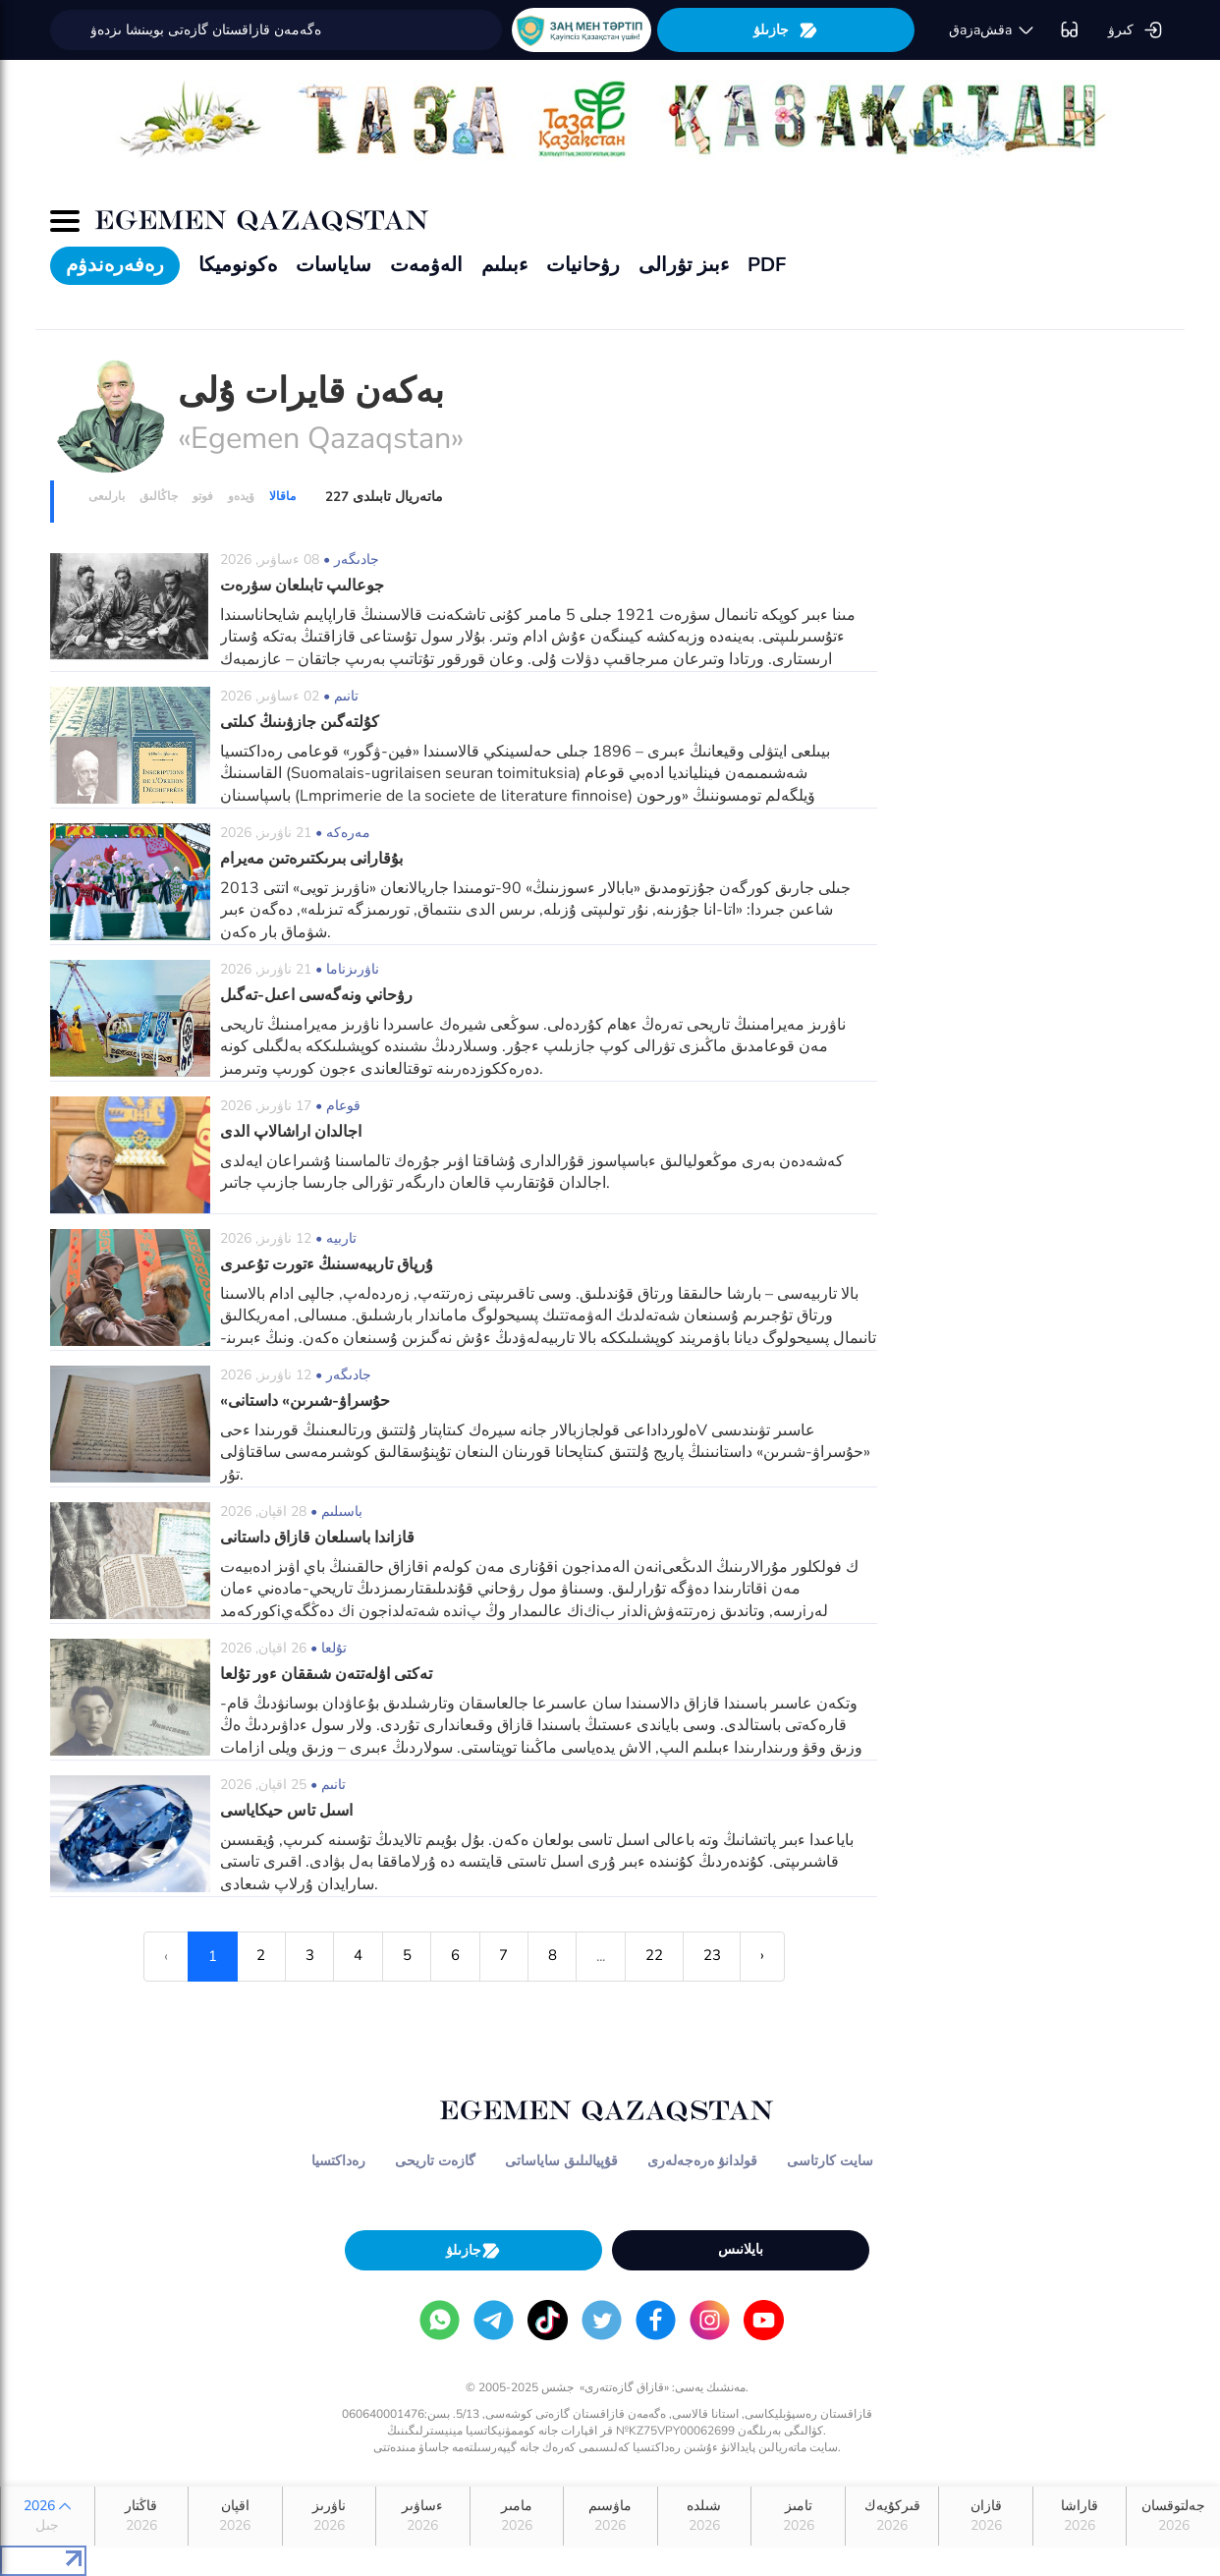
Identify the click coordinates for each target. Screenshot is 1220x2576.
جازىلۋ (785, 30)
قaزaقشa (992, 30)
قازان (986, 2516)
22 (656, 1956)
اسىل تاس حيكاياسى (286, 1810)
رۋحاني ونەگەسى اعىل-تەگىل (316, 995)
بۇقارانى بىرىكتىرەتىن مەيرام (311, 858)
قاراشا (1080, 2516)
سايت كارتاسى (830, 2161)
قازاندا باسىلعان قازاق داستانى (317, 1537)
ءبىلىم (504, 265)
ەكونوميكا (237, 265)
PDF (767, 265)
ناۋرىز (329, 2516)
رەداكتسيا (338, 2161)
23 (714, 1956)
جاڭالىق (158, 496)
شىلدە (705, 2516)
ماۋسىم (610, 2516)
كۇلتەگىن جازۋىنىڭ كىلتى (299, 722)
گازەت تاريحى (435, 2161)
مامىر (517, 2516)
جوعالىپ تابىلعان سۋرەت (302, 585)
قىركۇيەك (892, 2516)
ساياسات (333, 265)
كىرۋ (1135, 30)
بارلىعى (106, 496)
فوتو (203, 496)
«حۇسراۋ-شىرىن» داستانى (305, 1401)
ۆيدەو (241, 496)
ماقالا (282, 496)
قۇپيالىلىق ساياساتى (561, 2161)
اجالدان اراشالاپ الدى (290, 1132)
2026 (47, 2516)
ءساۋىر (423, 2516)
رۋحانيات (583, 265)
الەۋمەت (426, 265)
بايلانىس (740, 2249)
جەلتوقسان (1173, 2516)
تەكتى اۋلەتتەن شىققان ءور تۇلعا (326, 1674)
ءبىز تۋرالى (683, 265)
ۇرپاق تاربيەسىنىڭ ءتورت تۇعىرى (326, 1264)
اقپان (235, 2516)
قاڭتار (142, 2516)
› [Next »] (765, 1956)
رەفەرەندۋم (115, 265)
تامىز (798, 2516)
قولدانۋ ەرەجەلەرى (702, 2161)
